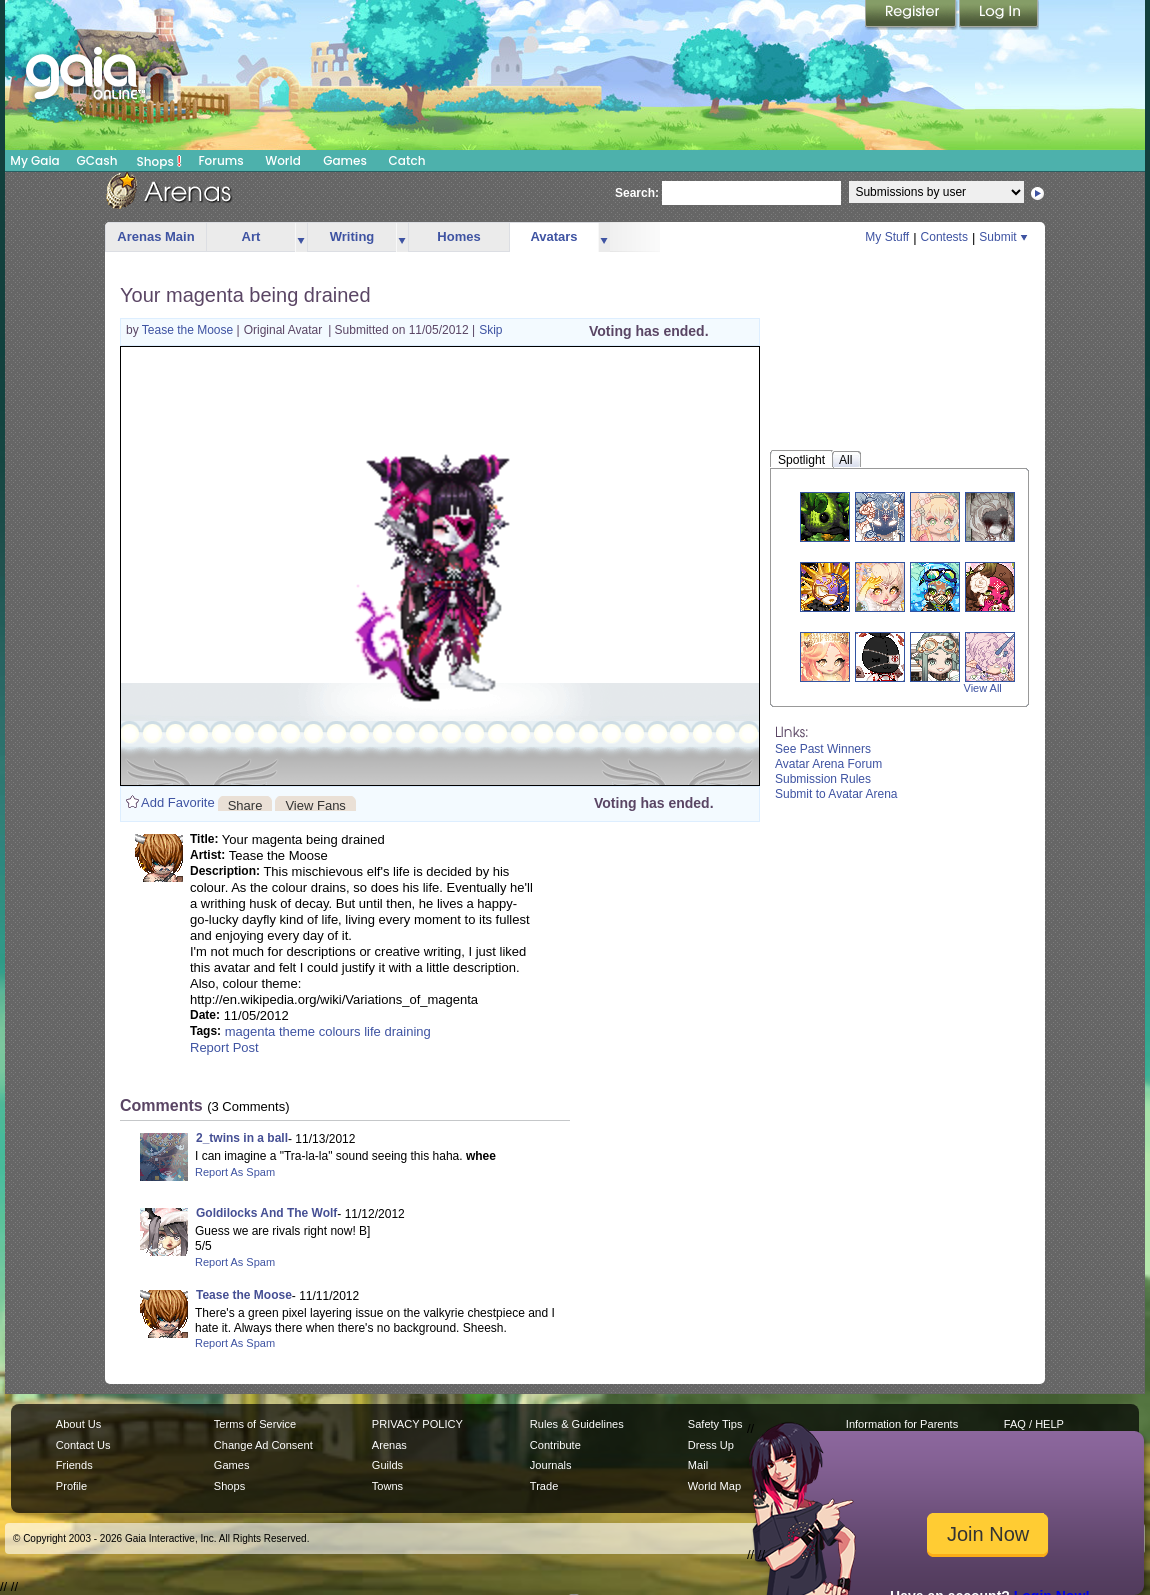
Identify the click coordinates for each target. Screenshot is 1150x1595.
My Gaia (34, 160)
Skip (490, 330)
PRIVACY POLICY (417, 1424)
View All (983, 688)
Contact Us (83, 1445)
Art (251, 236)
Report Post (224, 1047)
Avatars (553, 236)
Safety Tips (715, 1424)
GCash (97, 160)
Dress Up (711, 1445)
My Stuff (887, 237)
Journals (551, 1465)
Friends (74, 1465)
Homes (458, 236)
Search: (637, 193)
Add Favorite (178, 802)
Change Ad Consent (263, 1445)
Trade (544, 1486)
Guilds (387, 1465)
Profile (71, 1486)
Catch (407, 160)
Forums (220, 160)
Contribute (555, 1445)
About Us (78, 1424)
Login (999, 15)
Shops (159, 161)
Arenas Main (155, 236)
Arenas (389, 1445)
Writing (352, 236)
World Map (714, 1486)
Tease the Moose (189, 330)
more (301, 237)
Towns (387, 1486)
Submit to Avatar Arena (836, 794)
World (283, 160)
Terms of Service (255, 1424)
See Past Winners (823, 749)
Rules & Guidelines (577, 1424)
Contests (944, 237)
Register (912, 15)
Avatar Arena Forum (828, 764)
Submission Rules (823, 779)
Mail (698, 1465)
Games (345, 160)
